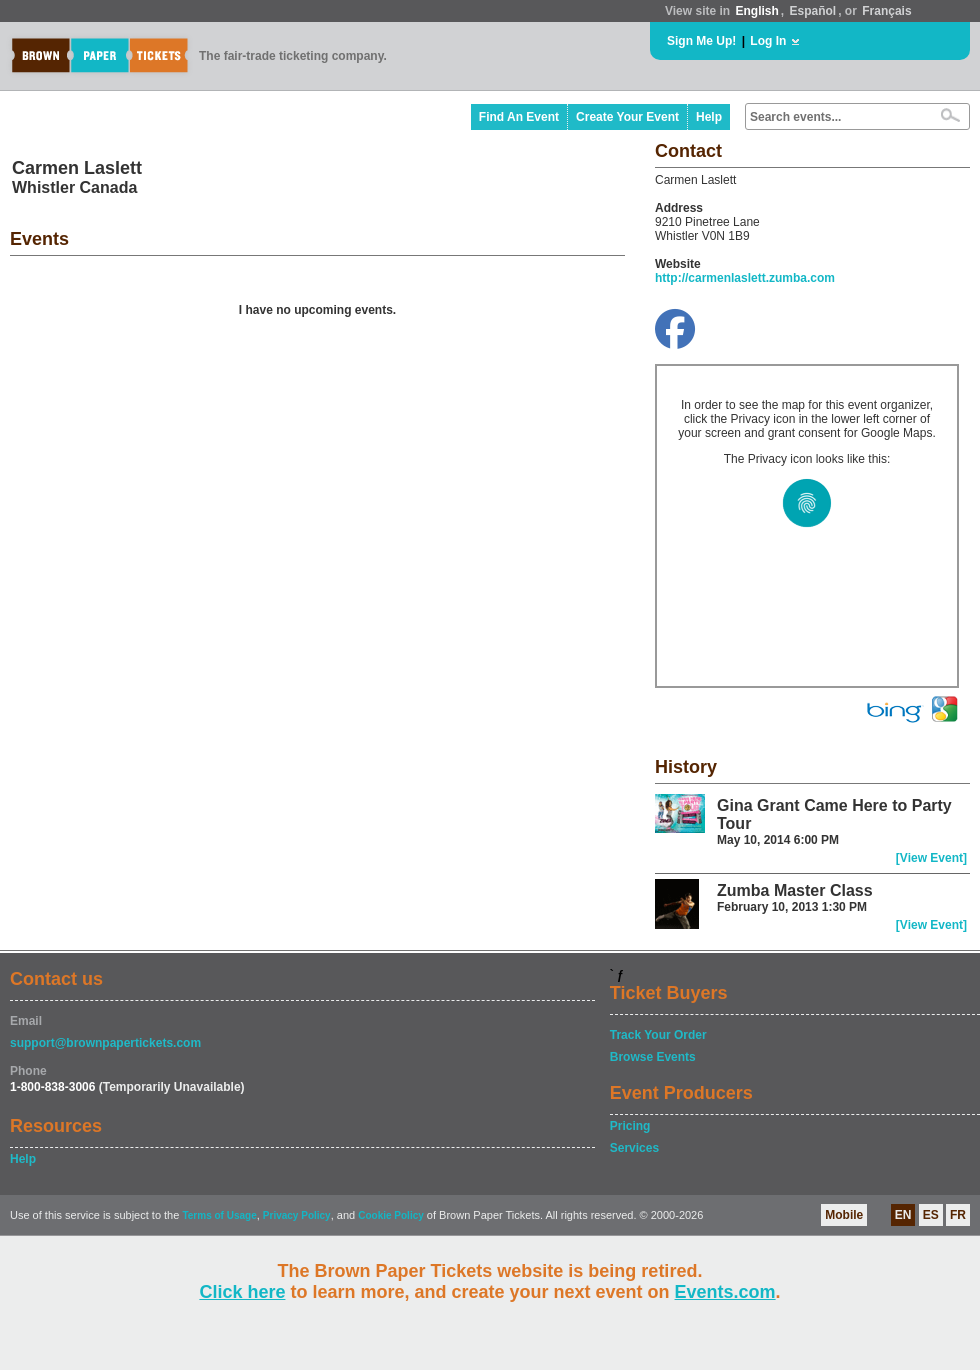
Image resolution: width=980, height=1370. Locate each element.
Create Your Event (627, 117)
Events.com (725, 1292)
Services (634, 1148)
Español (813, 11)
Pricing (630, 1126)
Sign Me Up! (701, 41)
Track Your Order (658, 1035)
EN (903, 1215)
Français (886, 11)
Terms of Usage (219, 1215)
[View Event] (931, 858)
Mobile (844, 1215)
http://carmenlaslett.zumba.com (745, 278)
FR (958, 1215)
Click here (242, 1292)
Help (709, 117)
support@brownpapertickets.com (105, 1043)
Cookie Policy (391, 1215)
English (756, 11)
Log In (768, 41)
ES (931, 1215)
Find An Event (519, 117)
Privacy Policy (297, 1215)
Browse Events (653, 1057)
